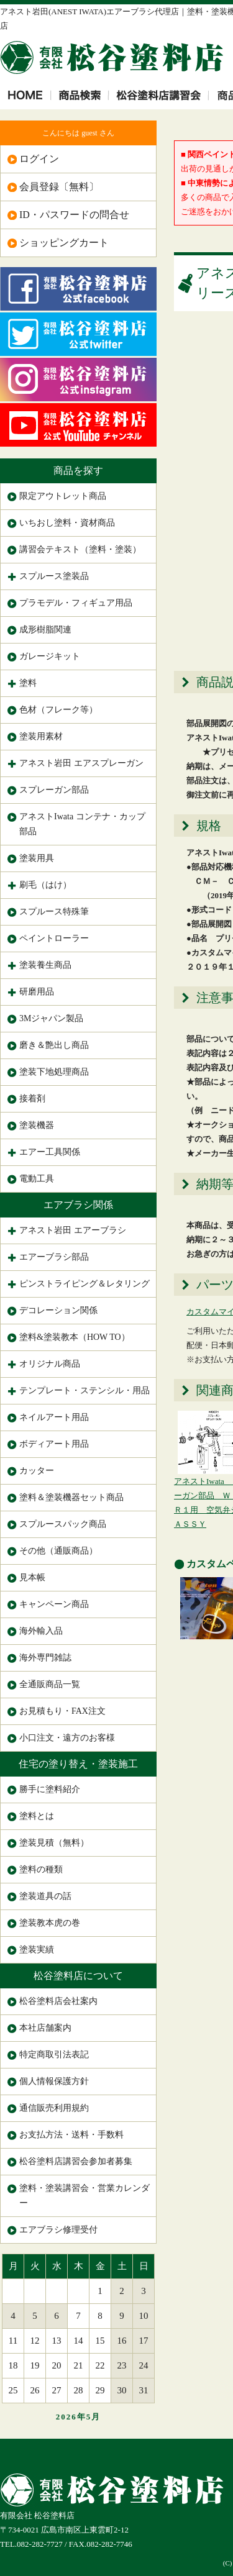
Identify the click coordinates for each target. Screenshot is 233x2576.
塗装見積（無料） (54, 1842)
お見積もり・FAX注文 (62, 1711)
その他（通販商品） (58, 1550)
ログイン (39, 158)
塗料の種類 (41, 1869)
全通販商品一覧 (49, 1684)
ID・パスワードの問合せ (74, 214)
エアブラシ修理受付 (58, 2229)
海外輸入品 (41, 1631)
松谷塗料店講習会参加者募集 (75, 2161)
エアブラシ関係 (78, 1204)
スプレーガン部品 (54, 789)
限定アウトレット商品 (62, 496)
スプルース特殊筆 (54, 911)
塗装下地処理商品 (54, 1071)
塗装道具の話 (45, 1896)
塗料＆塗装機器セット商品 (71, 1497)
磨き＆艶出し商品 (54, 1045)
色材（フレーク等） (58, 709)
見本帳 (32, 1577)
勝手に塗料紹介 (49, 1789)
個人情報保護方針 (54, 2081)
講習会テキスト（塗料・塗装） (80, 549)
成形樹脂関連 (45, 629)
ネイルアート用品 (54, 1417)
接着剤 (32, 1098)
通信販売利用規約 (54, 2108)
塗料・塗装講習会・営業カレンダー (84, 2195)
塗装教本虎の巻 (49, 1922)
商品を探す (78, 470)
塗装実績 (36, 1949)
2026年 (71, 2416)
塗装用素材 (41, 736)
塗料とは (36, 1816)
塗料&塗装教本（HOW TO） (74, 1337)
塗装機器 (36, 1125)
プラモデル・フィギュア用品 (75, 603)
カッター (36, 1470)
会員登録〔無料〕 (59, 186)
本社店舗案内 (45, 2027)
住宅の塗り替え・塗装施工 (78, 1764)
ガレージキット (49, 656)
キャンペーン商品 (54, 1604)
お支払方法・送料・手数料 (71, 2134)
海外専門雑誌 (45, 1657)
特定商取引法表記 (54, 2054)
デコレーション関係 (58, 1310)
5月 (93, 2416)
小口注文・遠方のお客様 (67, 1737)
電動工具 (36, 1178)
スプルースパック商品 (62, 1524)
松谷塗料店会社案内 (58, 2001)
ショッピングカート (64, 242)
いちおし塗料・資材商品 (67, 522)
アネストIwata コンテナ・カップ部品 (82, 824)
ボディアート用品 (54, 1444)
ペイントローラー (54, 938)
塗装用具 (36, 858)
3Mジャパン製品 (51, 1018)
